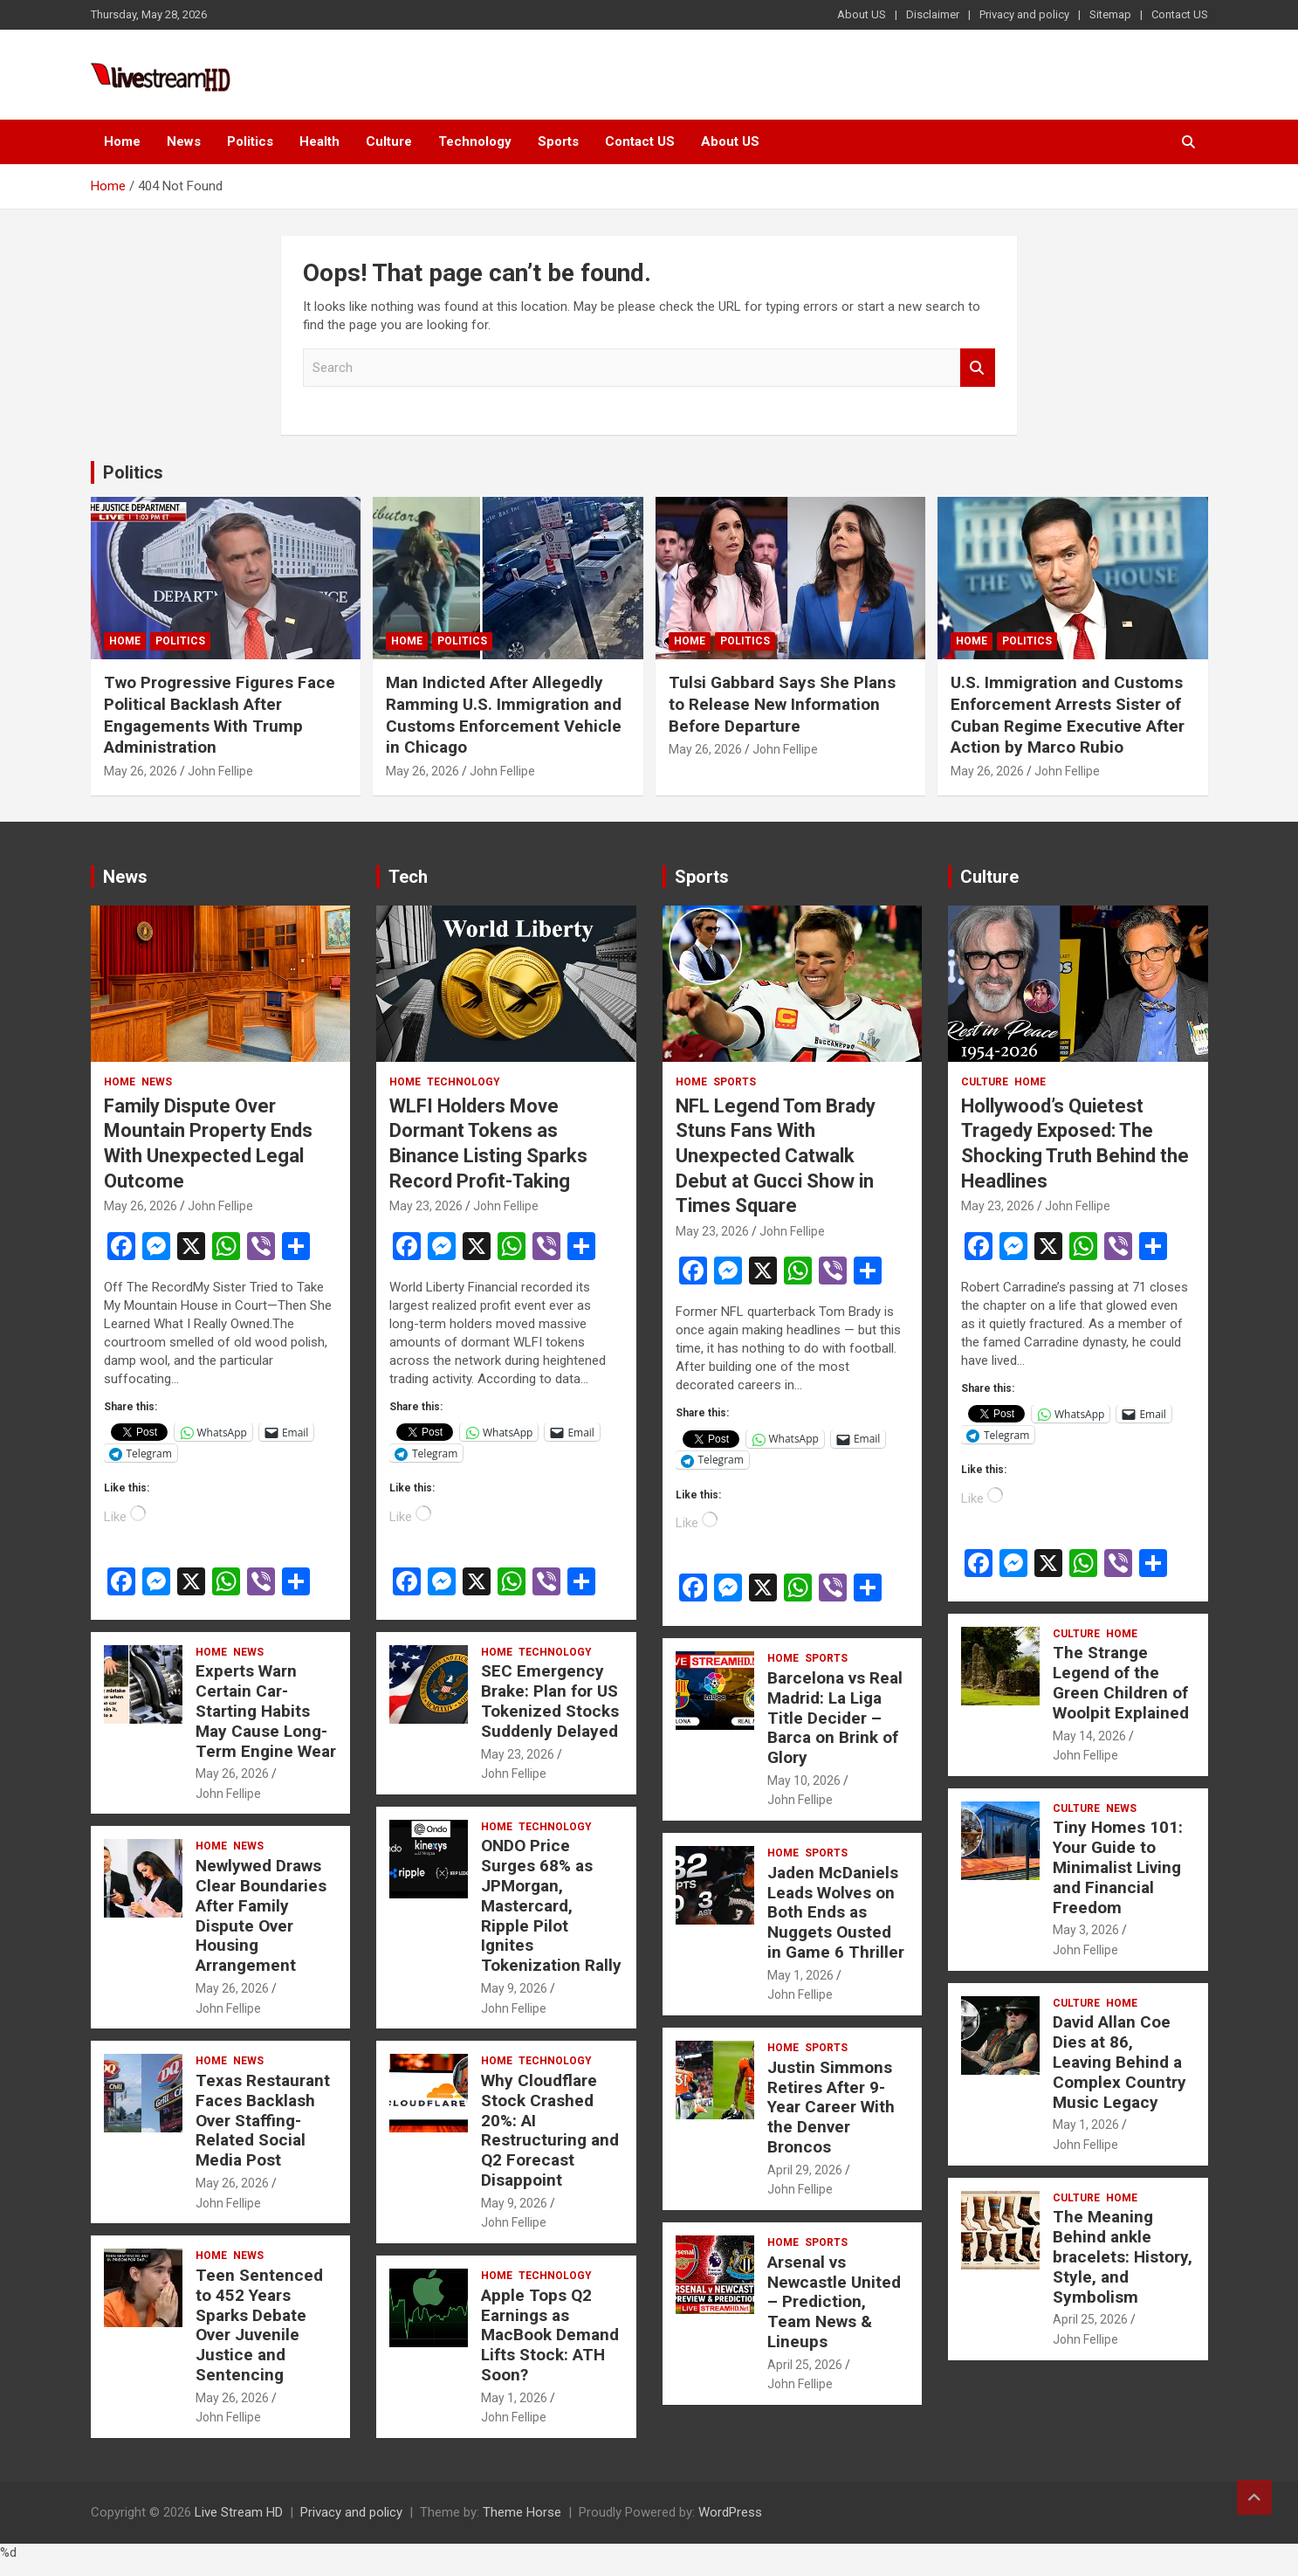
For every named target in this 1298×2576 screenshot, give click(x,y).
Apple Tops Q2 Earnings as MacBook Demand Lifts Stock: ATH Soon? (550, 2335)
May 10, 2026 (804, 1780)
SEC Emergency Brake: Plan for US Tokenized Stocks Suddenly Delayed (550, 1700)
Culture (389, 141)
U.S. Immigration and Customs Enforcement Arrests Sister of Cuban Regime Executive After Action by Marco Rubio (1068, 714)
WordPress (730, 2512)
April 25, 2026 (804, 2365)
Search (977, 368)
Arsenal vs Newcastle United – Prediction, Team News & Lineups (834, 2302)
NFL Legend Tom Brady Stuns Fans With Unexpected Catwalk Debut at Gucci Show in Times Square (776, 1155)
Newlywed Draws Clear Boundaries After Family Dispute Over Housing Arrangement (261, 1915)
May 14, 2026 (1089, 1736)
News (184, 141)
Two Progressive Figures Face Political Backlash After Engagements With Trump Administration (219, 714)
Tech (408, 876)
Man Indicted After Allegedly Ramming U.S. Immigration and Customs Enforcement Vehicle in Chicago (504, 714)
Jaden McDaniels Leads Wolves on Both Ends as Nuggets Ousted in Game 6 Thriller (835, 1912)
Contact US (1179, 14)
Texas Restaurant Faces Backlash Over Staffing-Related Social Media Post (263, 2120)
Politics (250, 141)
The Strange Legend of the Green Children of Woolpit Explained (1121, 1682)
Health (319, 141)
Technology (475, 141)
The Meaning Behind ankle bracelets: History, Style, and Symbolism (1122, 2256)
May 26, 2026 (140, 771)
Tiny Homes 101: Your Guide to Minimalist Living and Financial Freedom (1118, 1867)
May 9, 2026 (514, 1988)
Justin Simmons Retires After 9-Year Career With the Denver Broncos (831, 2107)
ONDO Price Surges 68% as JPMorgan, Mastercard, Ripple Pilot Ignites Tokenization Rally (551, 1905)
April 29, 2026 (804, 2170)
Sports (558, 141)
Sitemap (1110, 14)
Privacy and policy (1024, 14)
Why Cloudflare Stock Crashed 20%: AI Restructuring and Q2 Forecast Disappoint (550, 2130)
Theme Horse (522, 2512)
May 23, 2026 (426, 1206)
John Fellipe (220, 771)
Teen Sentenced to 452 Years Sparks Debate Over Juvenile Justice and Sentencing (259, 2325)
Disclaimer (932, 14)
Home (122, 141)
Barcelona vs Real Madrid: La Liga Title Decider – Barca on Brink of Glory (835, 1717)
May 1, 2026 (514, 2398)
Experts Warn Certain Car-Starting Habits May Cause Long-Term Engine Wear (266, 1710)
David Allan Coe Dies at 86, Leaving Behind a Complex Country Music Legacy (1119, 2061)
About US (861, 14)
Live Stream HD (239, 2512)
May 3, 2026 (1086, 1930)
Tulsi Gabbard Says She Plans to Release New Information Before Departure (782, 703)
